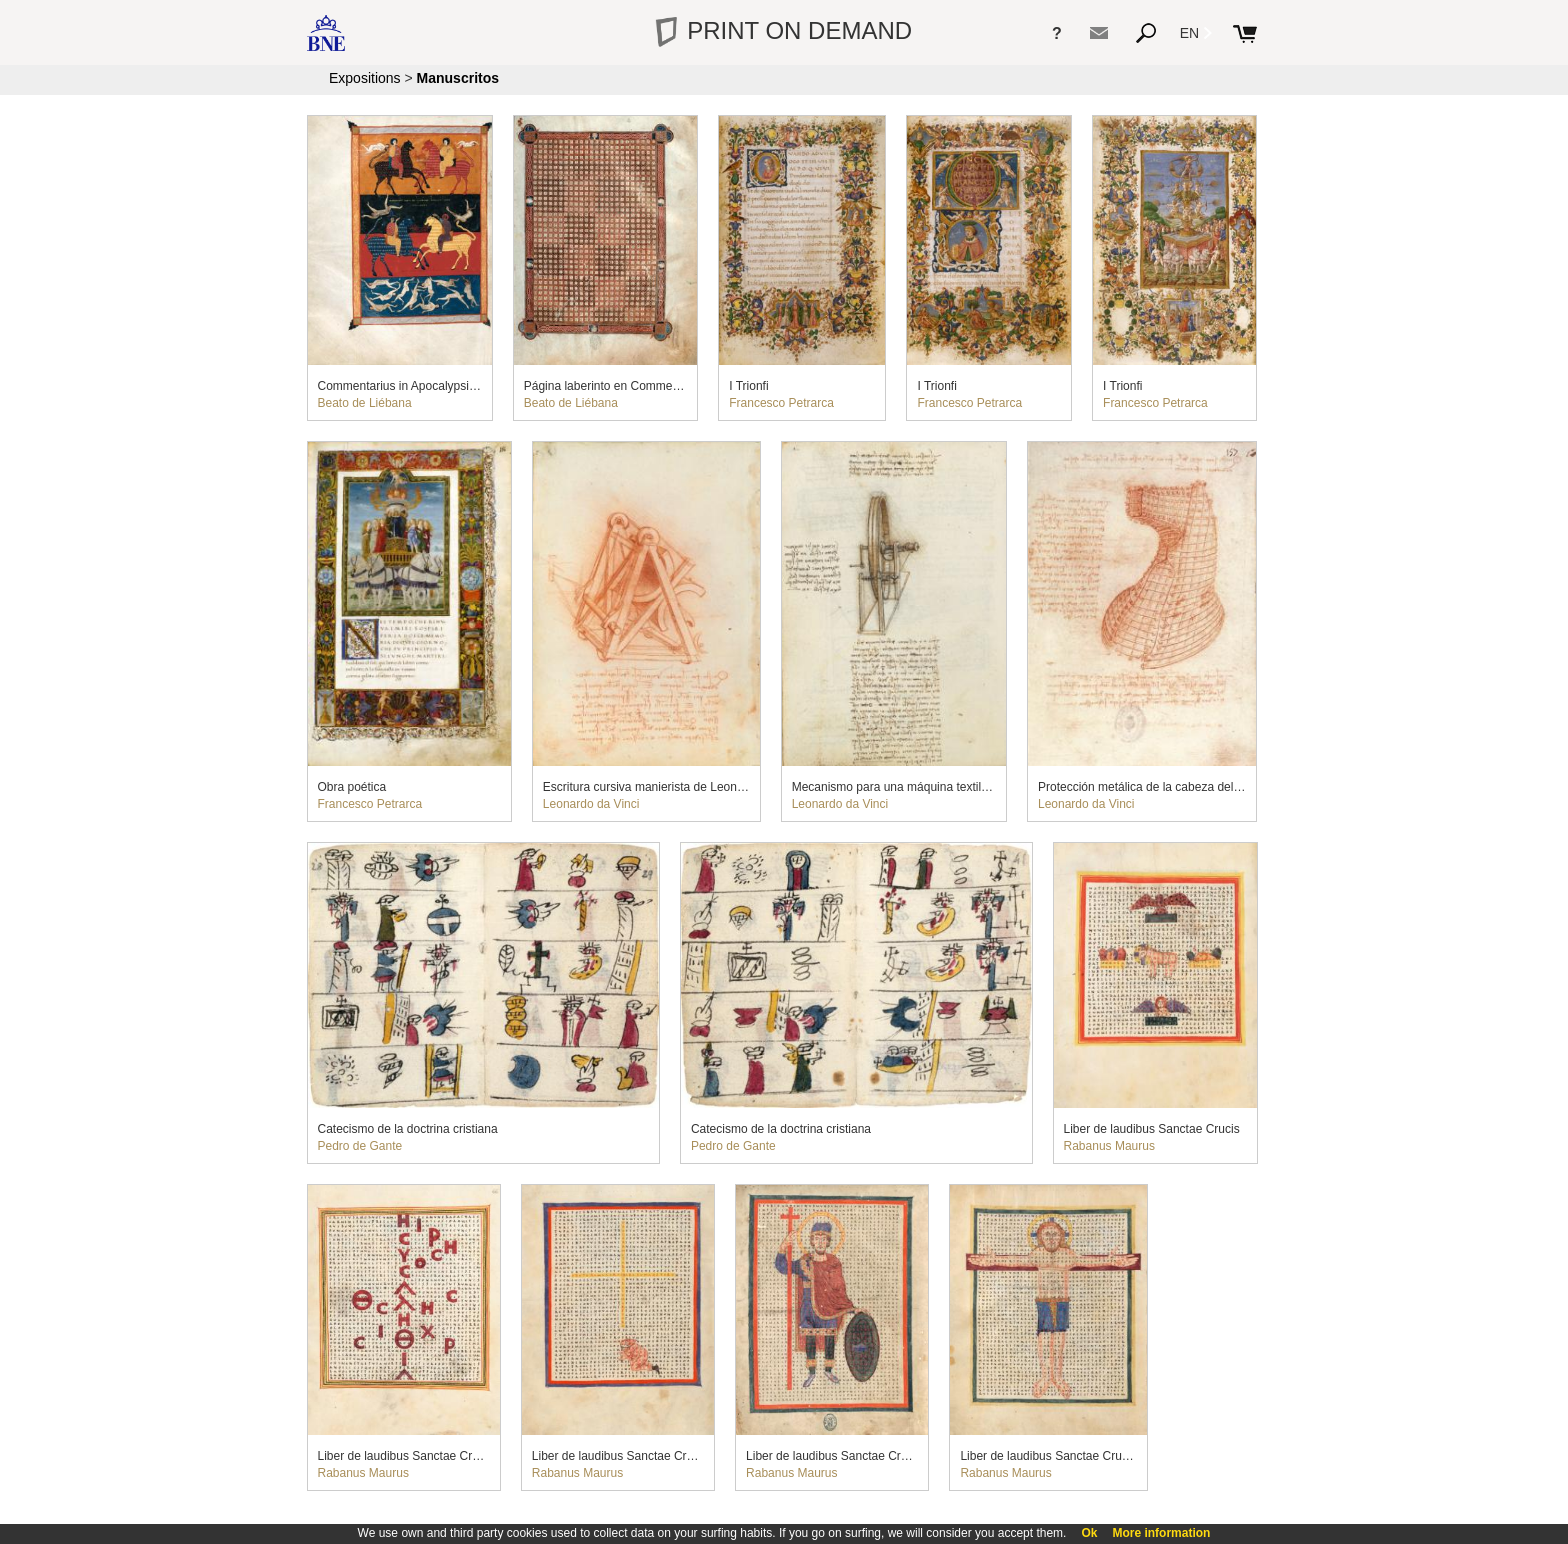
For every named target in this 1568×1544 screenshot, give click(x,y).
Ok (1089, 1533)
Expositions (365, 78)
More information (1161, 1533)
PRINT (784, 30)
